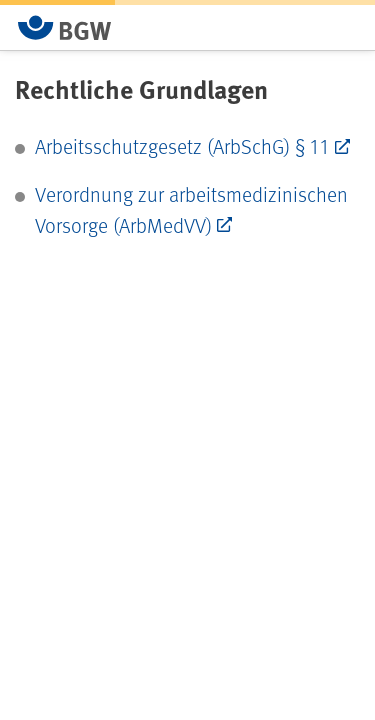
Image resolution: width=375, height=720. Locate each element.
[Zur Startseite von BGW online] (65, 27)
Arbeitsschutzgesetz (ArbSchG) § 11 (182, 146)
